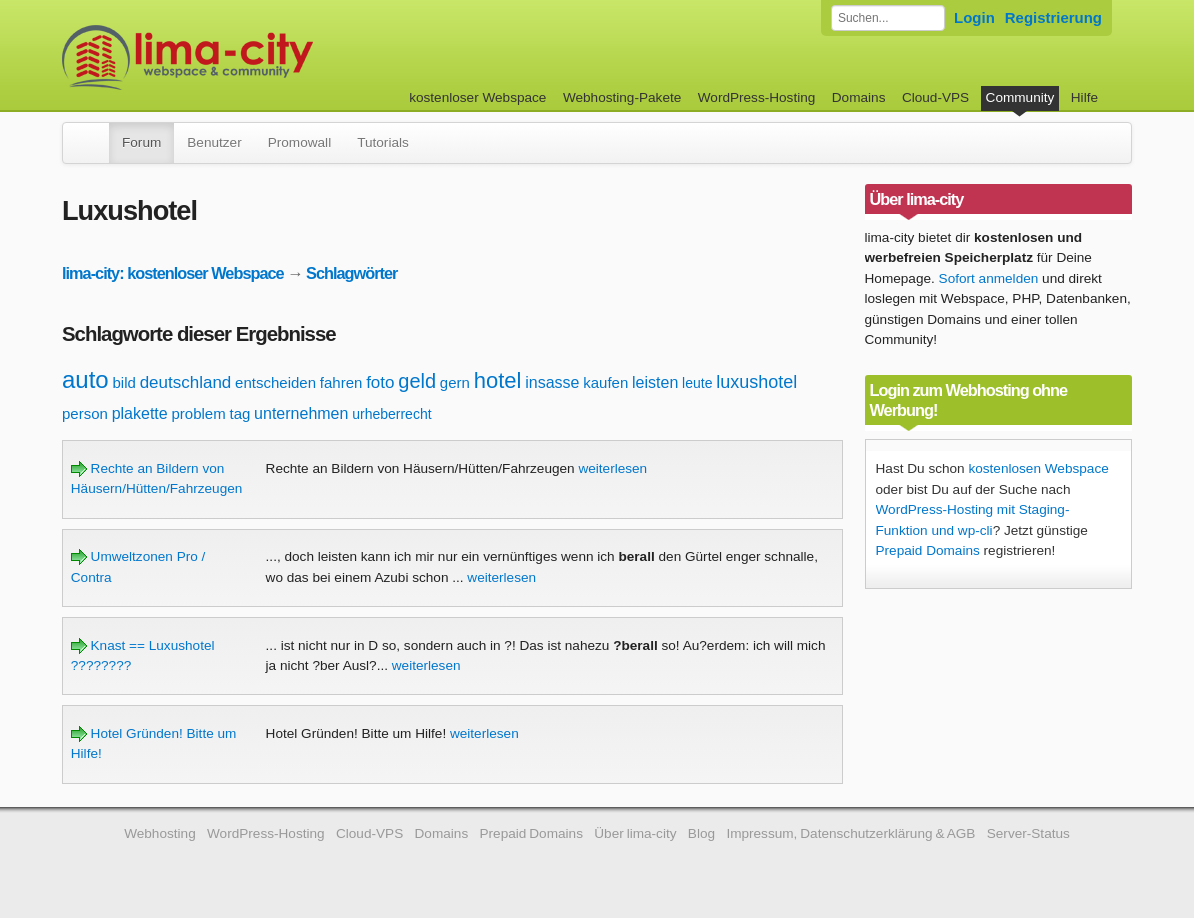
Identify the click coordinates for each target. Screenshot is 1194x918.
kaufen (605, 382)
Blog (701, 833)
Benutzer (214, 142)
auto (85, 379)
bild (124, 382)
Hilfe (1084, 97)
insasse (552, 382)
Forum (141, 142)
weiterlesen (612, 468)
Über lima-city (635, 833)
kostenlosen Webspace (1038, 468)
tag (239, 413)
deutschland (186, 382)
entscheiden (275, 382)
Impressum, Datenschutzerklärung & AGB (850, 833)
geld (417, 381)
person (85, 413)
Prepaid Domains (928, 550)
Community (1020, 97)
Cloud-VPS (935, 97)
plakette (140, 413)
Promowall (299, 142)
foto (380, 382)
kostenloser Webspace (477, 97)
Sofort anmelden (989, 278)
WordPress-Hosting (757, 97)
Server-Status (1028, 833)
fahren (341, 382)
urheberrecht (391, 414)
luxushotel (756, 382)
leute (697, 383)
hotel (498, 380)
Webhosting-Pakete (622, 97)
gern (455, 382)
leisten (655, 382)
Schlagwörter (351, 273)
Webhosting (160, 833)
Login (974, 17)
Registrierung (1053, 17)
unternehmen (301, 413)
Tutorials (383, 142)
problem (198, 413)
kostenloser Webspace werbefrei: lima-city (262, 57)
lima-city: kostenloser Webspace (173, 273)
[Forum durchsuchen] (888, 18)
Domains (859, 97)
